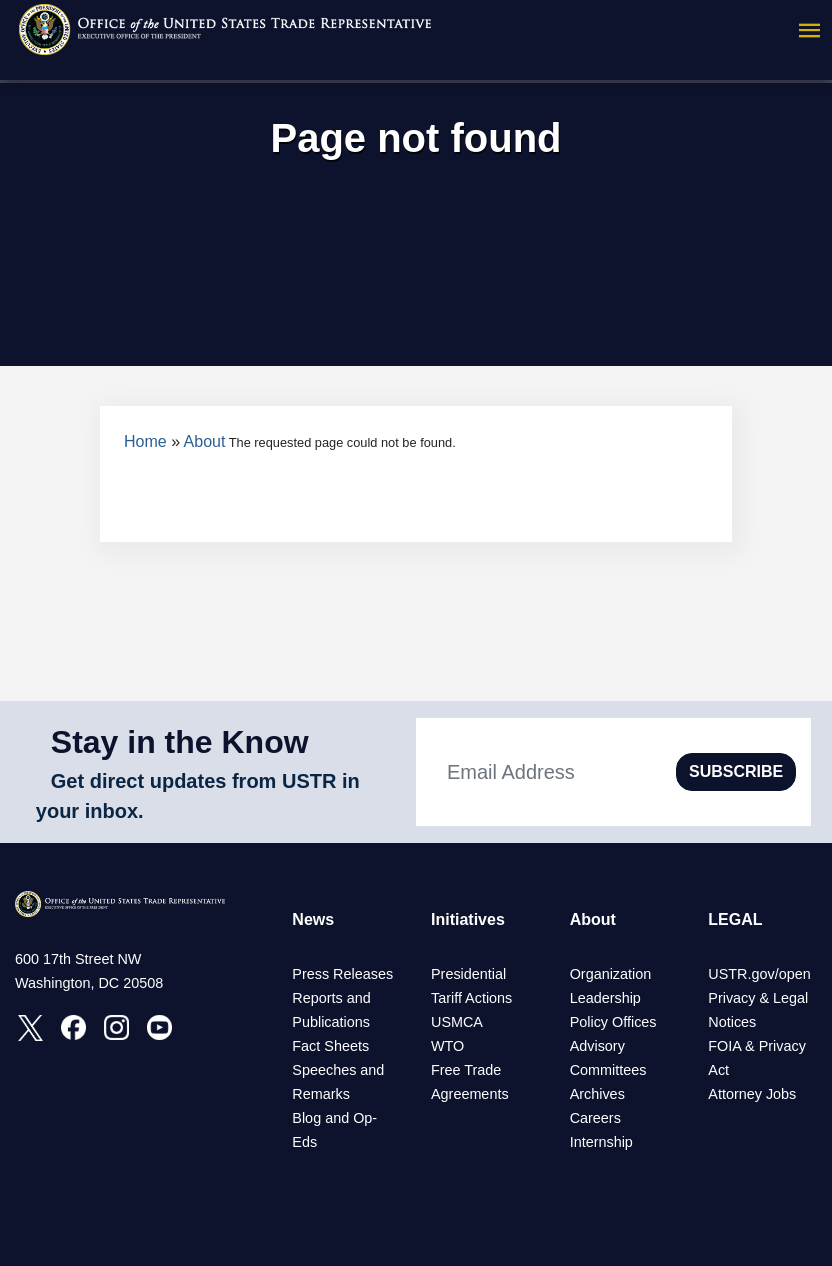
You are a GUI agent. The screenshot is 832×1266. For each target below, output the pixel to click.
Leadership (605, 998)
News (313, 919)
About (205, 441)
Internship (601, 1142)
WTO (447, 1046)
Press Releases (342, 974)
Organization (611, 974)
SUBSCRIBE (736, 771)
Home (145, 441)
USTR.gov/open (759, 974)
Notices (732, 1022)
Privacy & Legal (758, 998)
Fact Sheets (330, 1046)
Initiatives (468, 919)
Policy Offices (613, 1022)
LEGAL (735, 919)
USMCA (457, 1022)
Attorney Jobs (752, 1094)
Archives (597, 1094)
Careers (595, 1118)
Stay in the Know (180, 742)
